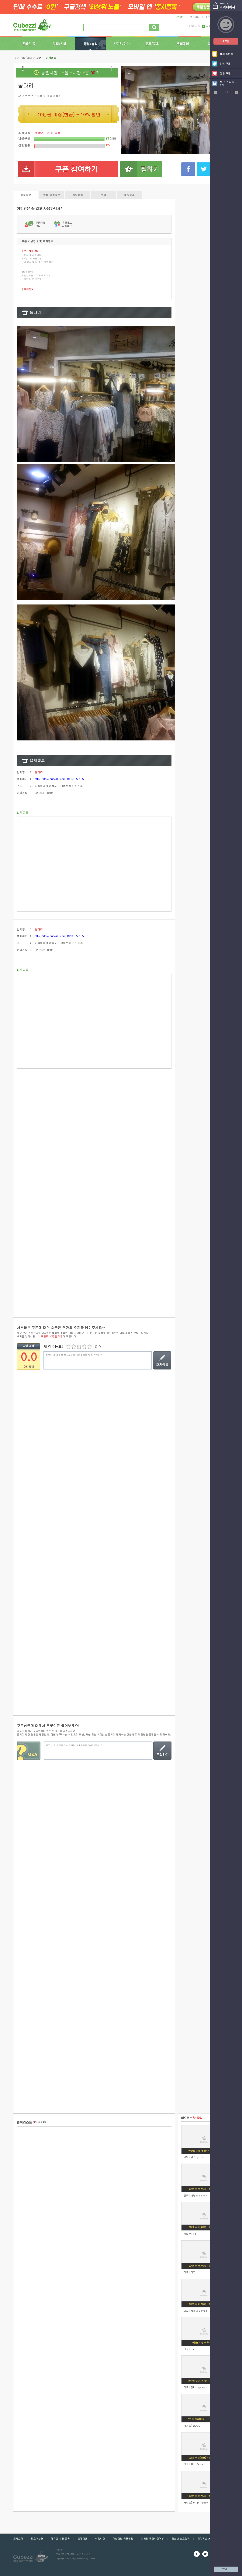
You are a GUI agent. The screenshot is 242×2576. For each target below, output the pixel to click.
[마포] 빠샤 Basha (192, 2464)
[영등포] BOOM (191, 2425)
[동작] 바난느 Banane (195, 2195)
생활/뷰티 (26, 57)
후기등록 (157, 1352)
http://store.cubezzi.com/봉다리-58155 (59, 779)
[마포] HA (188, 2349)
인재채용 (82, 2538)
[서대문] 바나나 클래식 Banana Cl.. (202, 2502)
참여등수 (129, 195)
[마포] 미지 (188, 2272)
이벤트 (209, 17)
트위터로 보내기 (203, 164)
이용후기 (77, 195)
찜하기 (123, 161)
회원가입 (194, 17)
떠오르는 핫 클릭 (190, 2117)
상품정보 (25, 195)
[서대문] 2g (189, 2234)
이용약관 (100, 2538)
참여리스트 (24, 2122)
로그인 (180, 17)
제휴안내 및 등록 (60, 2538)
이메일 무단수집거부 (152, 2538)
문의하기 (157, 1742)
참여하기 (22, 161)
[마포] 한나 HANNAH (194, 2387)
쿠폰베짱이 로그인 (222, 39)
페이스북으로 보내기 (188, 164)
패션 (38, 57)
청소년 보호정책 (180, 2538)
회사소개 (18, 2538)
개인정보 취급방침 (123, 2538)
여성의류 (51, 57)
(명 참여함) (39, 2122)
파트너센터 (37, 2538)
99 (107, 138)
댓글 (103, 195)
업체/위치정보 (51, 195)
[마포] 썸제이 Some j (194, 2310)
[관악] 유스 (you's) (193, 2157)
